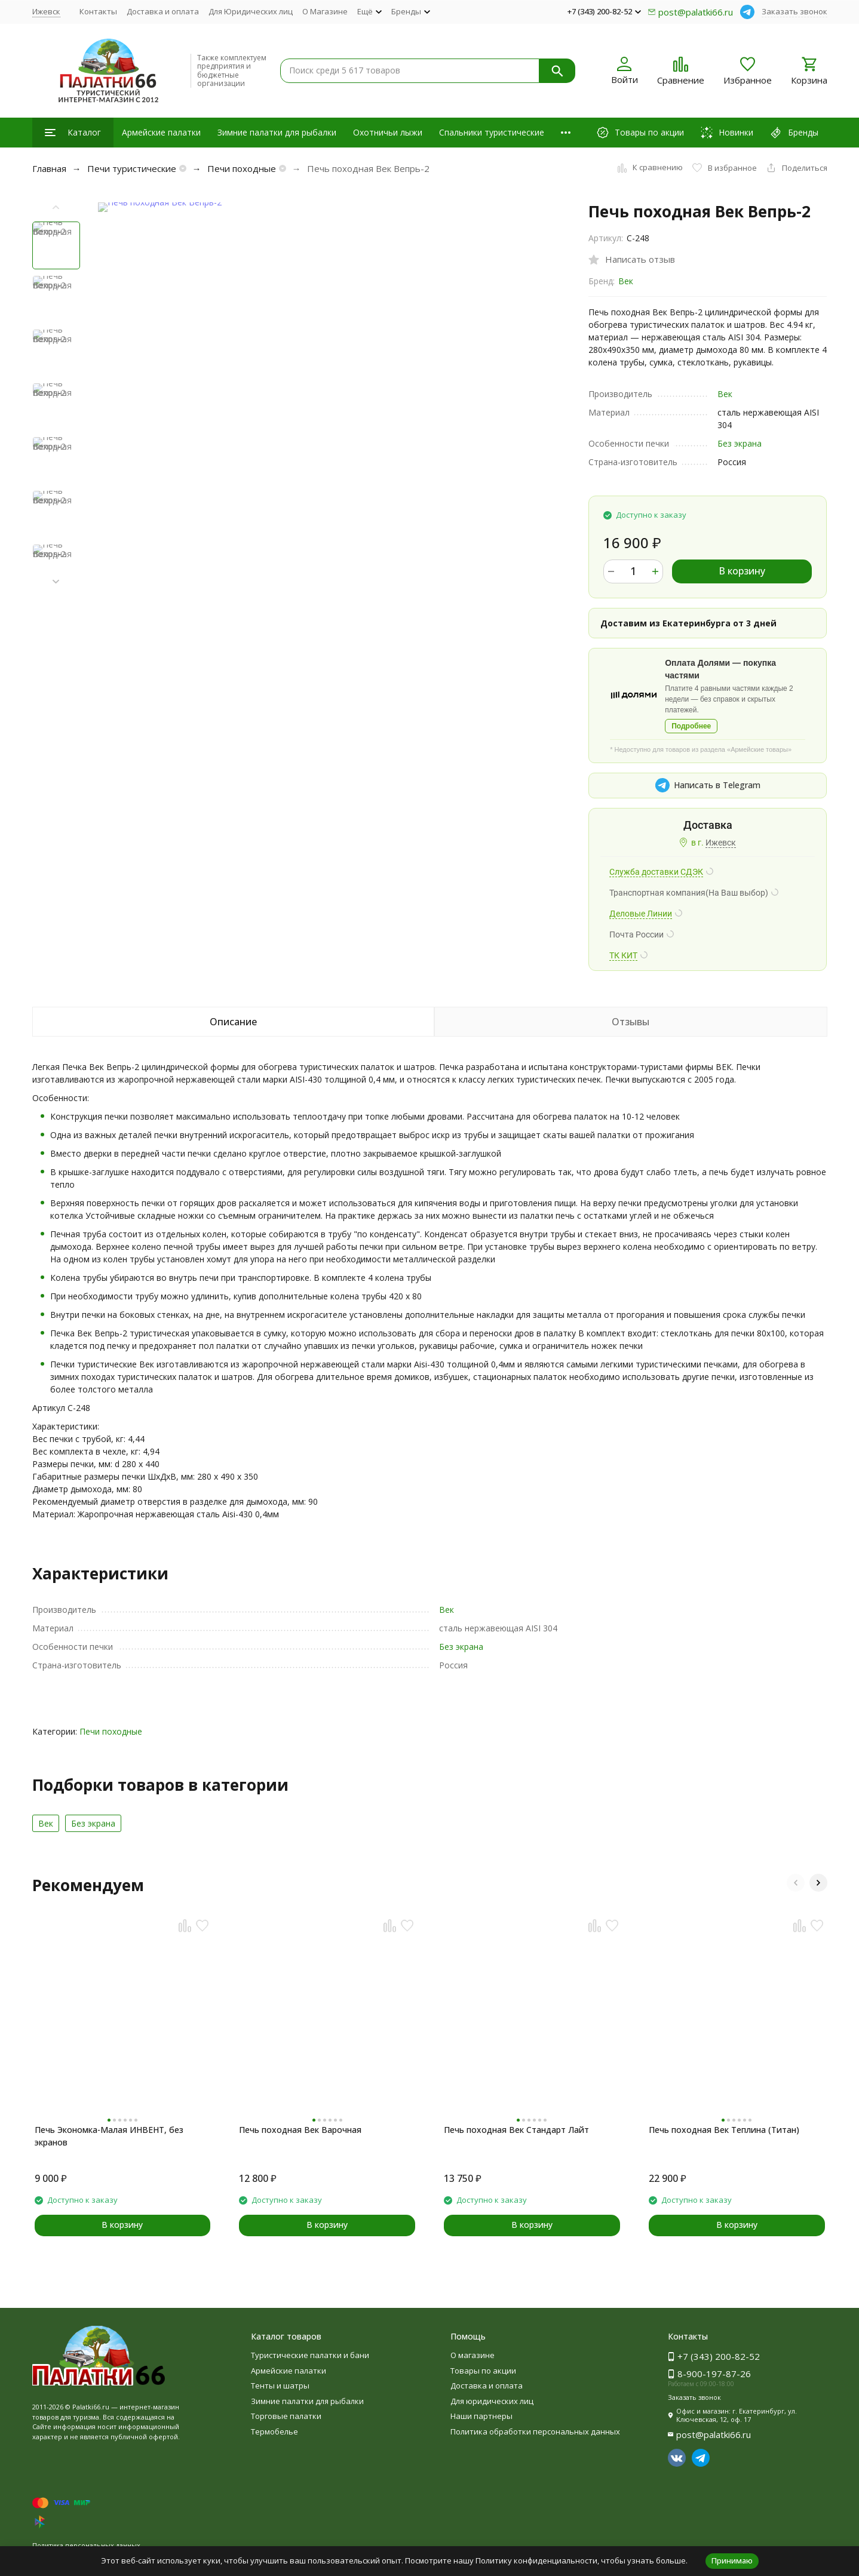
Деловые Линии (640, 913)
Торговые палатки (286, 2416)
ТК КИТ (623, 955)
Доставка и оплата (163, 11)
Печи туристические (131, 168)
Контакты (98, 11)
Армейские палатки (161, 132)
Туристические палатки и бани (310, 2355)
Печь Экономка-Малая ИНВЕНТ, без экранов (109, 2136)
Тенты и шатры (280, 2385)
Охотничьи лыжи (387, 132)
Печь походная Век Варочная (300, 2129)
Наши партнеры (481, 2416)
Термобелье (274, 2431)
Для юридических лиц (491, 2401)
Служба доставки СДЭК (656, 872)
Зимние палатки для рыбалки (276, 132)
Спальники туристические (491, 132)
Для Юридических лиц (250, 11)
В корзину (742, 570)
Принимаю (732, 2560)
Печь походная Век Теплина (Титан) (724, 2129)
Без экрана (739, 443)
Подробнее (691, 726)
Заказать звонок (794, 11)
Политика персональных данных (86, 2545)
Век (625, 281)
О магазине (472, 2355)
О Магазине (325, 11)
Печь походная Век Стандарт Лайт (516, 2129)
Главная (49, 168)
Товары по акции (483, 2370)
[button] (56, 582)
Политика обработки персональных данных (535, 2431)
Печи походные (241, 168)
